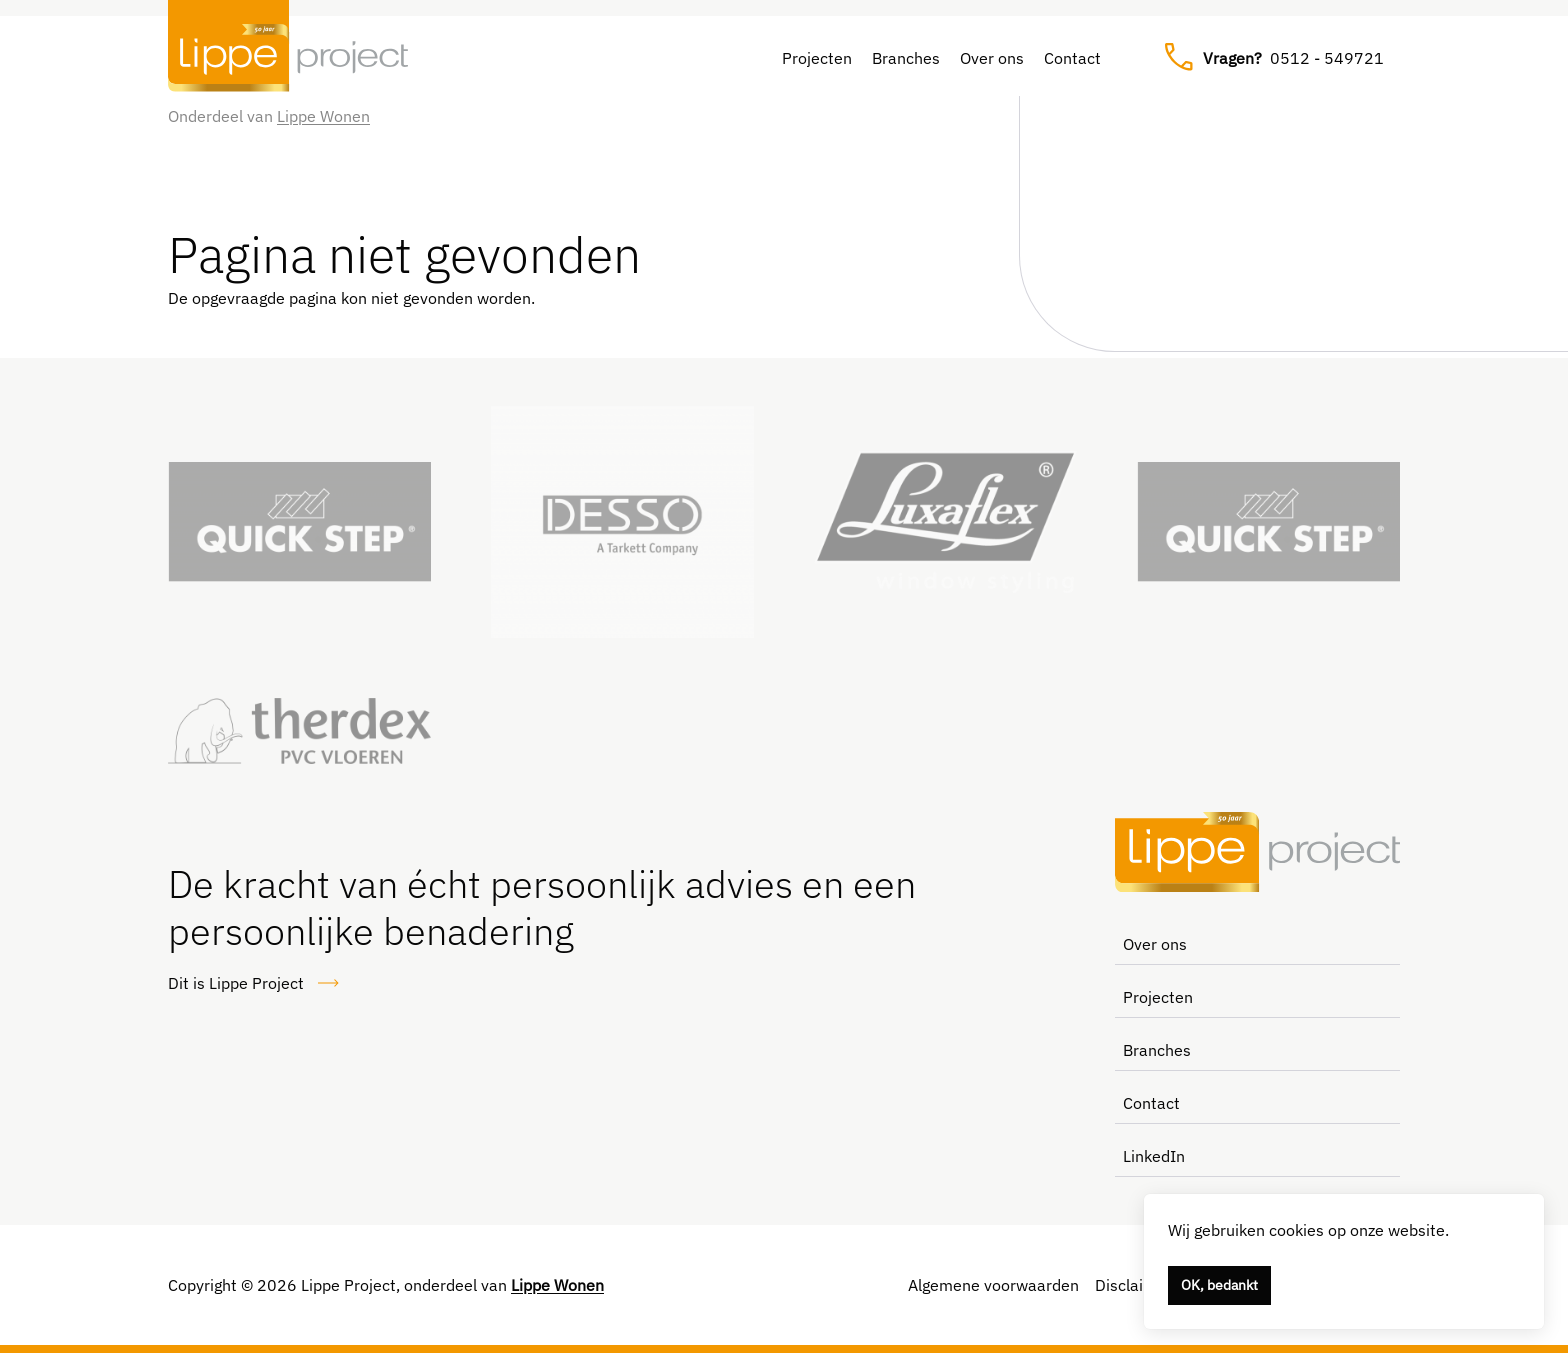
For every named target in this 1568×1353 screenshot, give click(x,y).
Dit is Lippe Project (254, 983)
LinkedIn (1154, 1156)
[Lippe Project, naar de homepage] (288, 58)
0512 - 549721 (1274, 58)
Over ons (992, 58)
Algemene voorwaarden (993, 1285)
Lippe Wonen (557, 1285)
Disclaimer (1133, 1285)
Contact (1072, 58)
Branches (906, 58)
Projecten (817, 58)
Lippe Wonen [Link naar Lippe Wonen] (323, 116)
